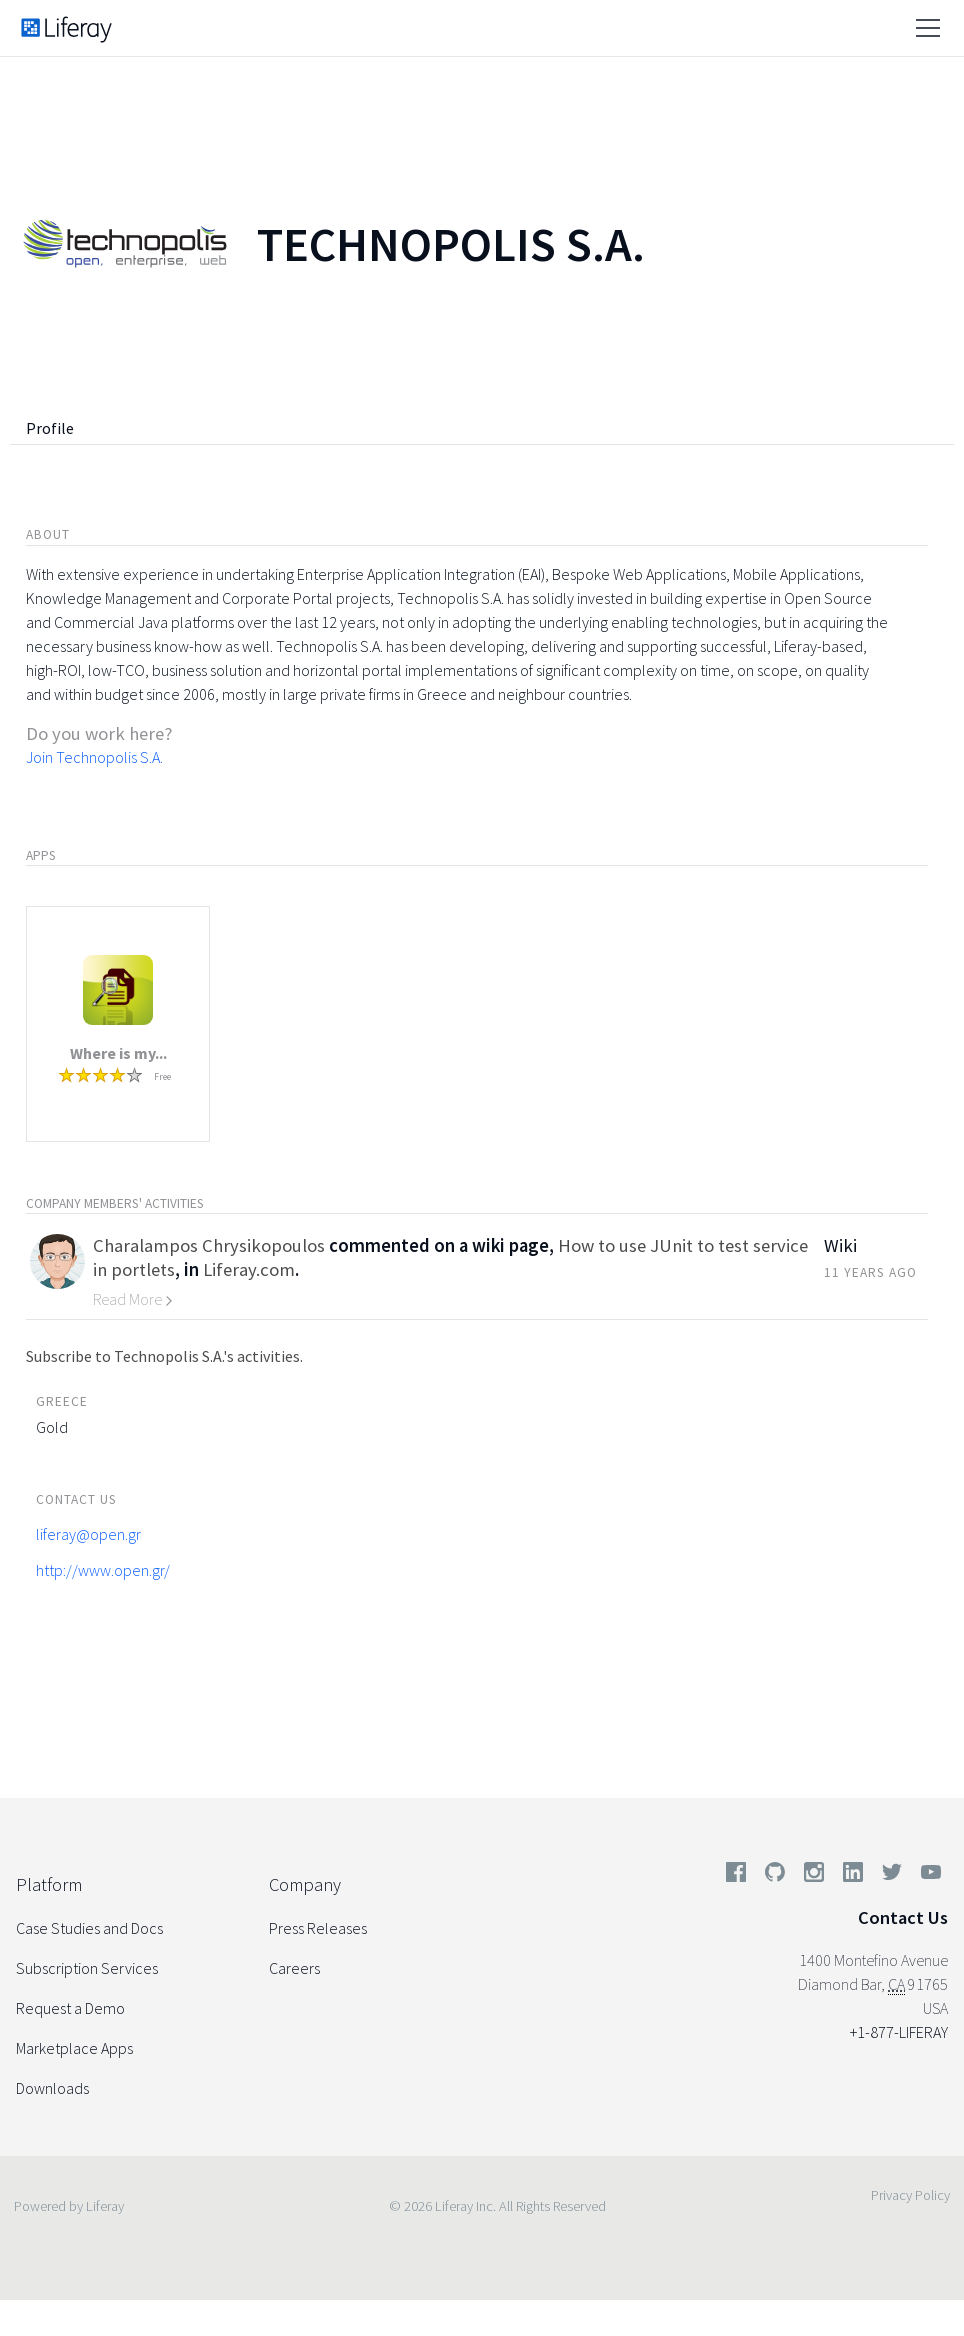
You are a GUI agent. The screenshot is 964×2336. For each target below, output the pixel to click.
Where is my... (118, 1053)
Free (162, 1076)
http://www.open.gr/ (103, 1570)
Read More (133, 1299)
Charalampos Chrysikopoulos (209, 1245)
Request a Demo (70, 2008)
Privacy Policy (910, 2195)
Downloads (52, 2088)
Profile (50, 428)
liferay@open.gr (88, 1534)
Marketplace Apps (74, 2048)
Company (305, 1884)
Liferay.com (249, 1269)
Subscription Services (87, 1968)
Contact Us (903, 1917)
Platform (49, 1884)
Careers (294, 1968)
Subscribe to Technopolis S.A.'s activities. (164, 1356)
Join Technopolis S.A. (94, 757)
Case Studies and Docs (89, 1928)
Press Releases (318, 1928)
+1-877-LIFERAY (899, 2032)
